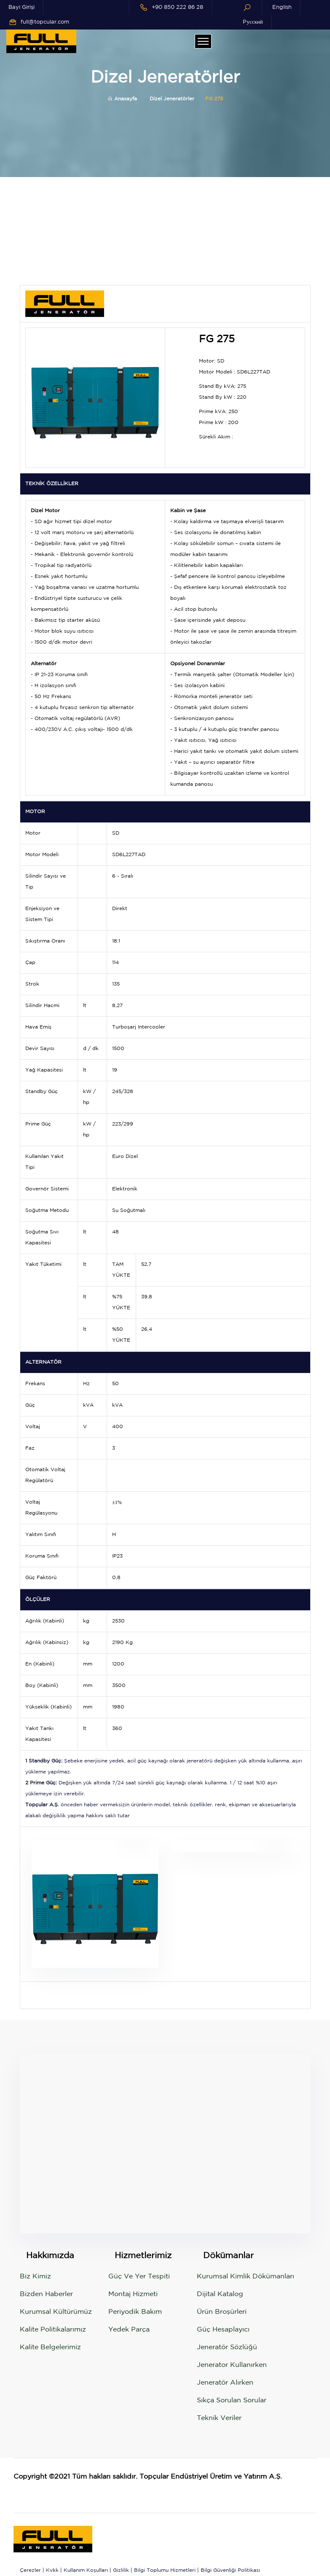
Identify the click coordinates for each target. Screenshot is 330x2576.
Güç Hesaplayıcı (223, 2329)
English (282, 7)
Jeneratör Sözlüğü (227, 2347)
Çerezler (30, 2570)
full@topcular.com (45, 22)
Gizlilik (121, 2570)
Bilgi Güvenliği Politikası (230, 2570)
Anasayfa (122, 99)
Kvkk (52, 2570)
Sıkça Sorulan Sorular (231, 2400)
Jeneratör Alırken (225, 2383)
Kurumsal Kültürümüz (56, 2312)
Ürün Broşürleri (222, 2312)
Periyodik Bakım (135, 2312)
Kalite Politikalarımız (53, 2329)
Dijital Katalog (220, 2294)
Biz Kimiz (35, 2276)
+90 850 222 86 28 (177, 7)
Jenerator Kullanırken (232, 2365)
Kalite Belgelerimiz (50, 2347)
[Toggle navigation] (203, 41)
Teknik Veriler (219, 2418)
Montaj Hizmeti (133, 2294)
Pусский (253, 22)
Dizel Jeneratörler (172, 99)
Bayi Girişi (21, 7)
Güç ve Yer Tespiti (139, 2276)
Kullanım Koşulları (86, 2570)
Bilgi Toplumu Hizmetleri (165, 2570)
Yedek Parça (129, 2329)
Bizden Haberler (46, 2294)
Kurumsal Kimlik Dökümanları (245, 2276)
